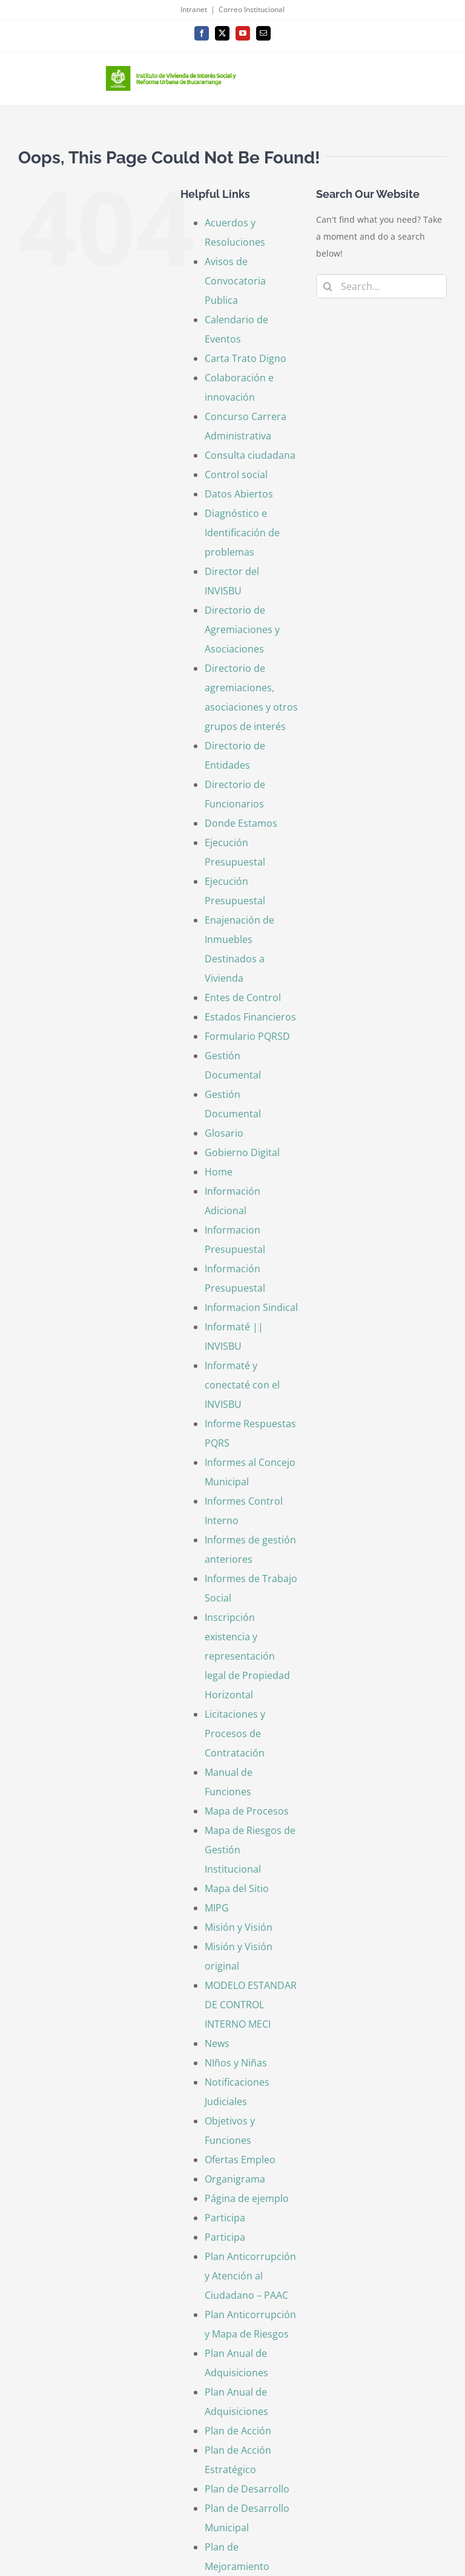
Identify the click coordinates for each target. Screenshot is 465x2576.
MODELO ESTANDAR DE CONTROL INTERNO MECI (251, 2005)
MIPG (217, 1907)
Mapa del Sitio (237, 1888)
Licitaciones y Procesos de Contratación (235, 1733)
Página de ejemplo (247, 2198)
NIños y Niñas (236, 2062)
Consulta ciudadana (250, 455)
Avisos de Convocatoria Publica (235, 281)
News (217, 2043)
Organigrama (235, 2179)
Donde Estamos (241, 823)
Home (218, 1171)
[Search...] (381, 286)
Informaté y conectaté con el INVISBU (242, 1385)
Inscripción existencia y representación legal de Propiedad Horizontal (247, 1656)
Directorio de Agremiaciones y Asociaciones (242, 629)
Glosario (224, 1133)
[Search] (328, 286)
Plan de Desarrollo (247, 2489)
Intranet (193, 9)
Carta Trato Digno (245, 358)
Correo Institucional (252, 9)
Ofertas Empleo (240, 2159)
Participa (225, 2217)
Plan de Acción (238, 2430)
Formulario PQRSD (247, 1036)
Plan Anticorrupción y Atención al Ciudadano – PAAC (250, 2276)
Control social (236, 474)
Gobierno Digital (242, 1152)
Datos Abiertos (239, 494)
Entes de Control (243, 997)
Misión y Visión (238, 1927)
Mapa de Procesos (247, 1811)
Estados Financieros (250, 1017)
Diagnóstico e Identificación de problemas (242, 533)
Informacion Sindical (251, 1307)
